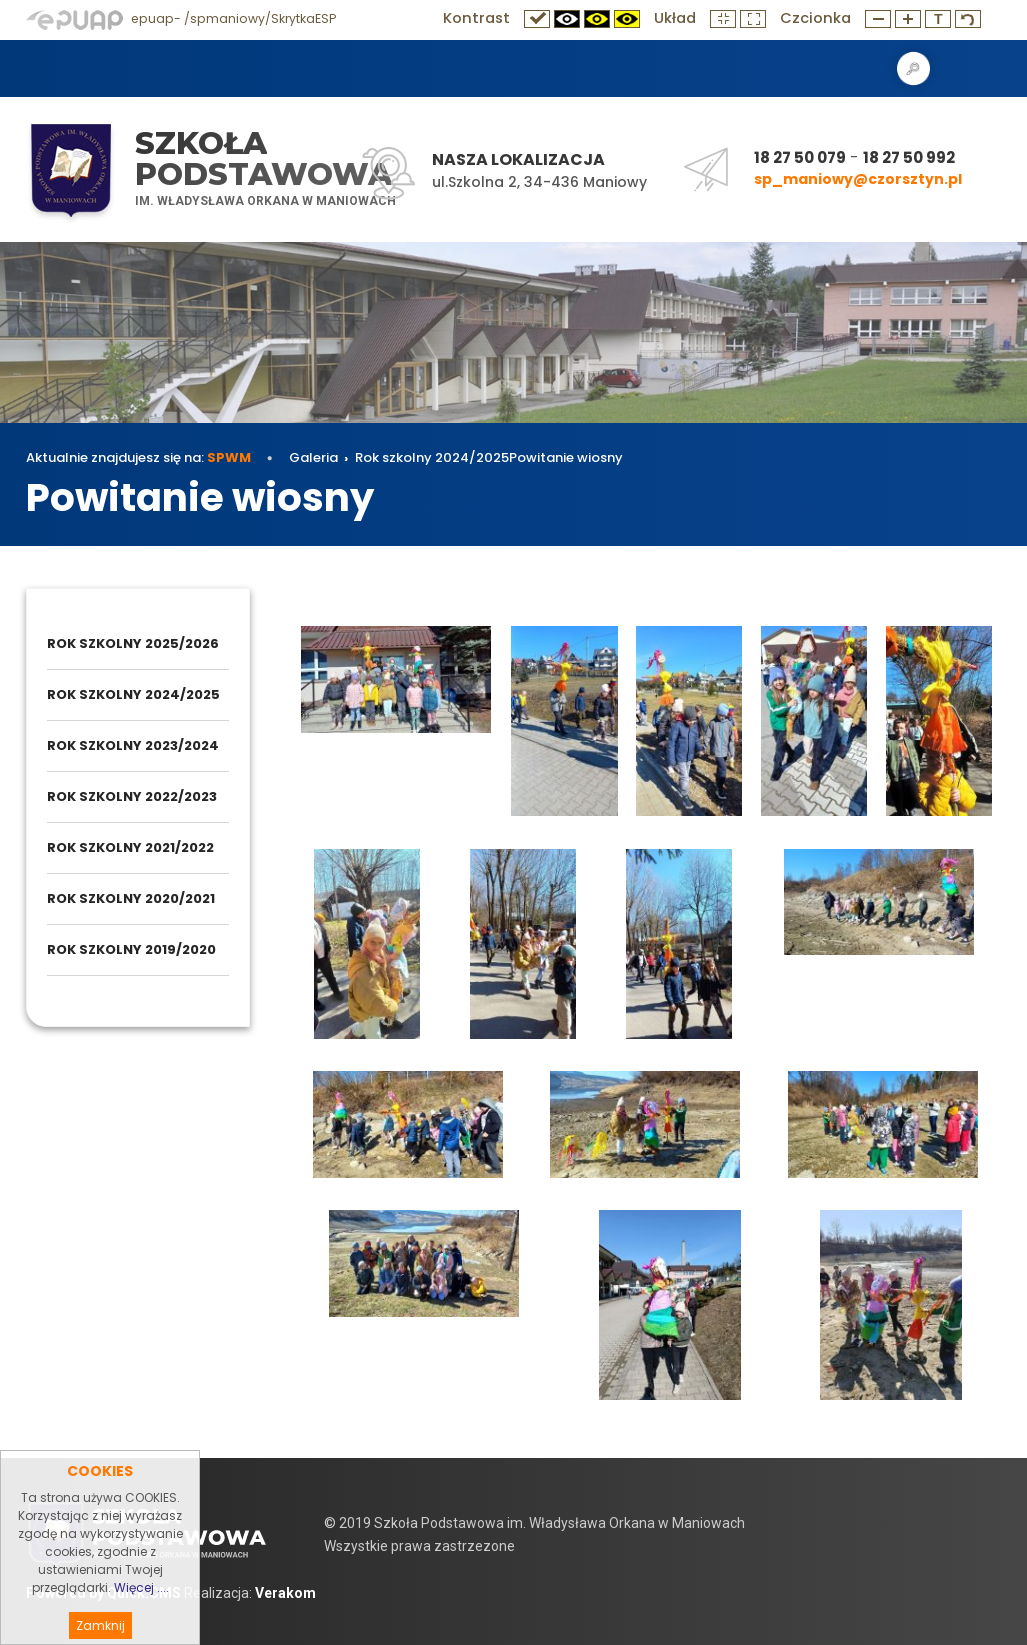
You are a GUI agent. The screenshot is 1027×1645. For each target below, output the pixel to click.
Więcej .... (141, 1618)
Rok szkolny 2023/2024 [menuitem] (133, 745)
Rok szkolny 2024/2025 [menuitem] (133, 694)
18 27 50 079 (800, 157)
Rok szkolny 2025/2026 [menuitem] (133, 643)
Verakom (285, 1593)
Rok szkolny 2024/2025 (432, 457)
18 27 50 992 (909, 157)
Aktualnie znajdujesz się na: (138, 457)
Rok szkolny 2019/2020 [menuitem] (131, 949)
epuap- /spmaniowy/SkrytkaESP (181, 18)
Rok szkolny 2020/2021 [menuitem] (131, 898)
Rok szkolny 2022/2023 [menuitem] (132, 796)
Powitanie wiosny (566, 457)
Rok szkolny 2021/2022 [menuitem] (130, 847)
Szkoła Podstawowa (263, 158)
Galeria (313, 457)
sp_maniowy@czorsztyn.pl (858, 179)
